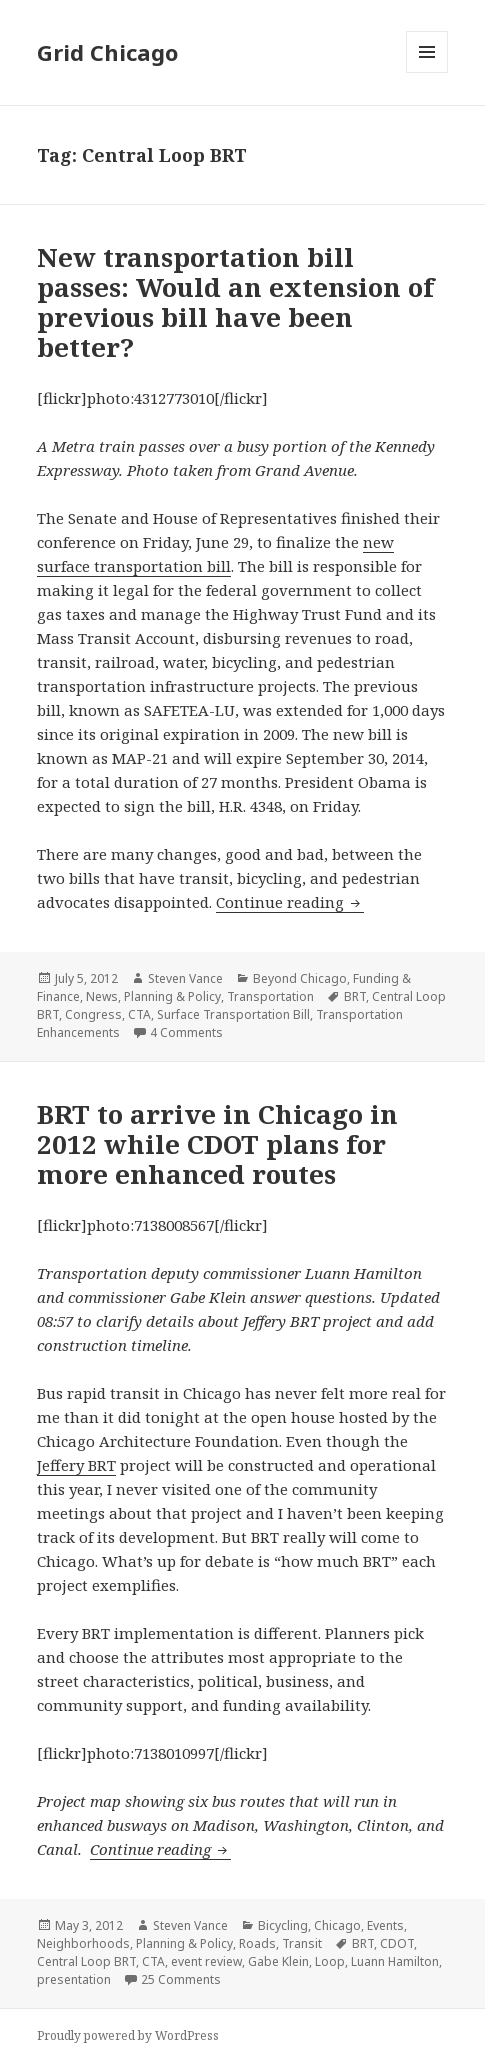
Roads (257, 1943)
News (102, 996)
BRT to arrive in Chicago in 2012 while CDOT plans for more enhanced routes (217, 1144)
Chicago (337, 1925)
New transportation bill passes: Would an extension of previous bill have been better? (235, 302)
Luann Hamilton (395, 1961)
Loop (330, 1961)
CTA (139, 1014)
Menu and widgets (427, 72)
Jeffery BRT (76, 1465)
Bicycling (283, 1925)
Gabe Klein (278, 1961)
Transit (302, 1943)
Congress (93, 1014)
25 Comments (181, 1979)
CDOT (397, 1943)
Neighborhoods (83, 1943)
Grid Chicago (107, 52)
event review (206, 1961)
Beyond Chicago (300, 978)
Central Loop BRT (86, 1961)
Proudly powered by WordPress (128, 2035)
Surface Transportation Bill (233, 1014)
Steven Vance (185, 978)
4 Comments (186, 1032)
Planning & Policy (172, 996)
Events (385, 1925)
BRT (355, 996)
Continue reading (290, 902)
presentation (74, 1979)
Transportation (270, 996)
